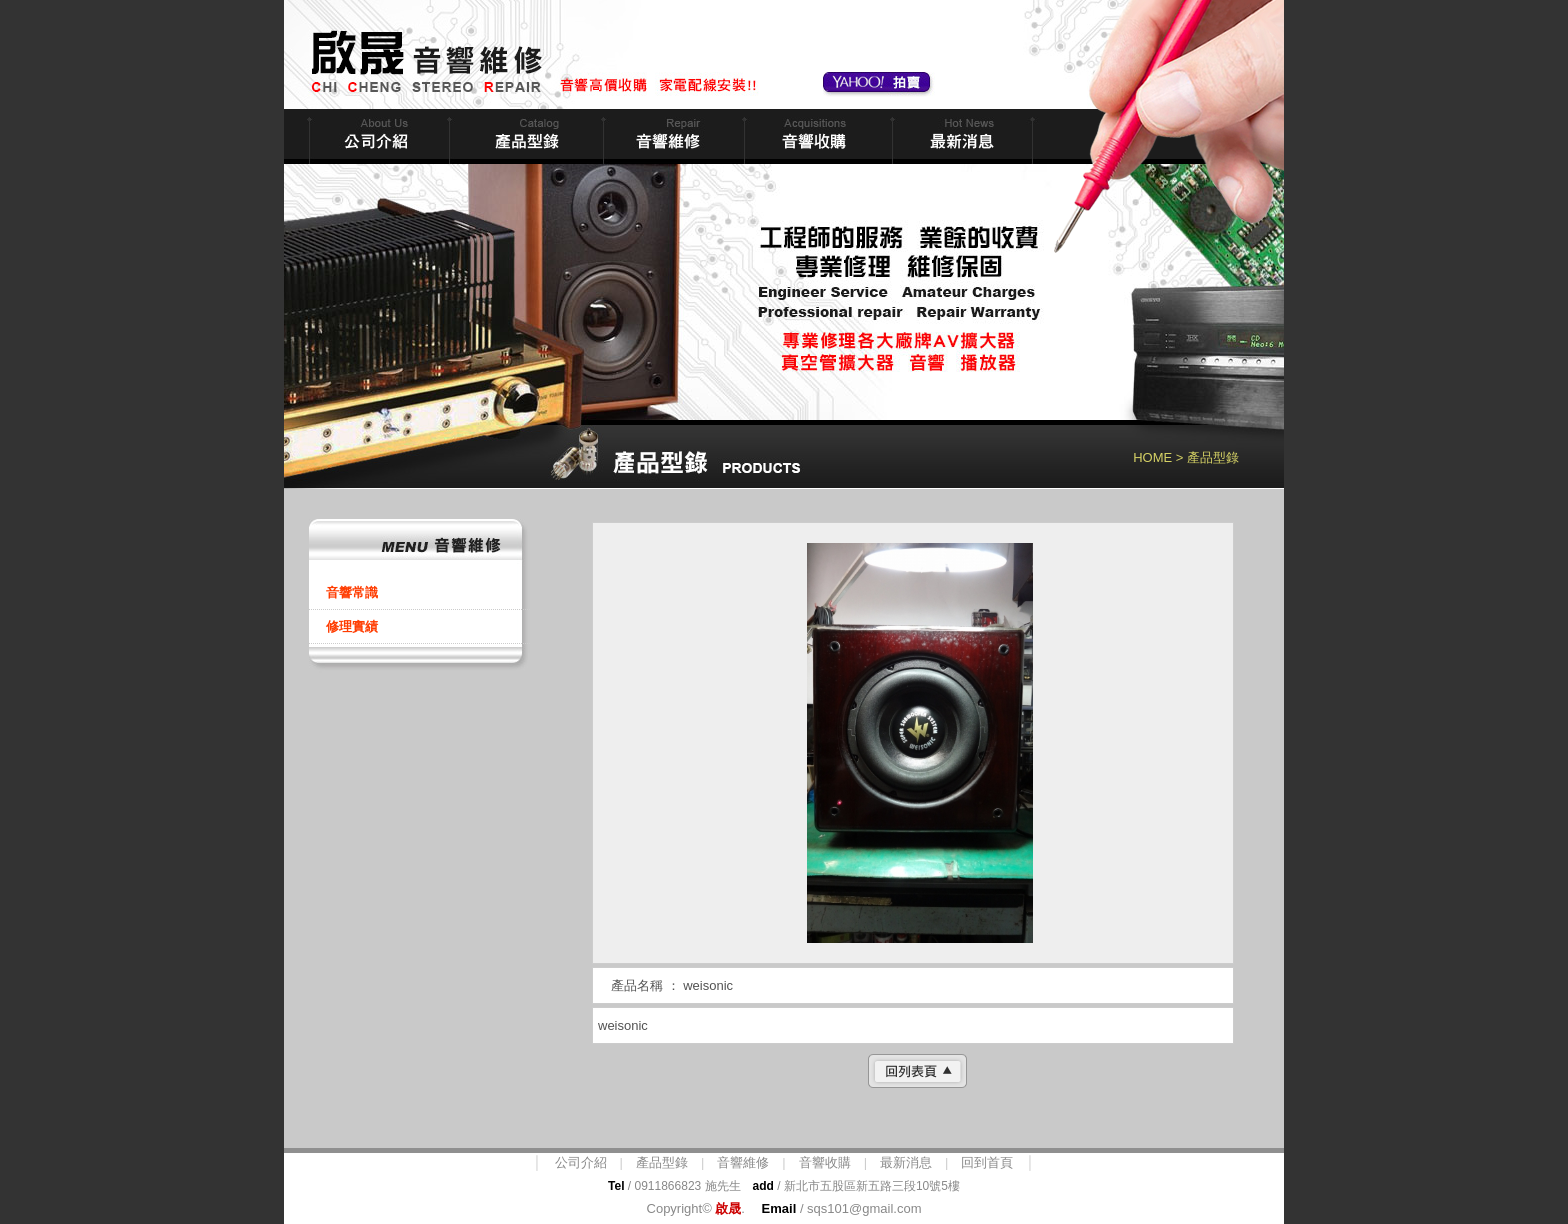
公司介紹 (581, 1162)
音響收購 (816, 136)
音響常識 (352, 592)
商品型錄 (524, 136)
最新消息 (960, 136)
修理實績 (352, 626)
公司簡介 (377, 136)
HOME (1152, 457)
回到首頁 (987, 1162)
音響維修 (671, 136)
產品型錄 (662, 1162)
